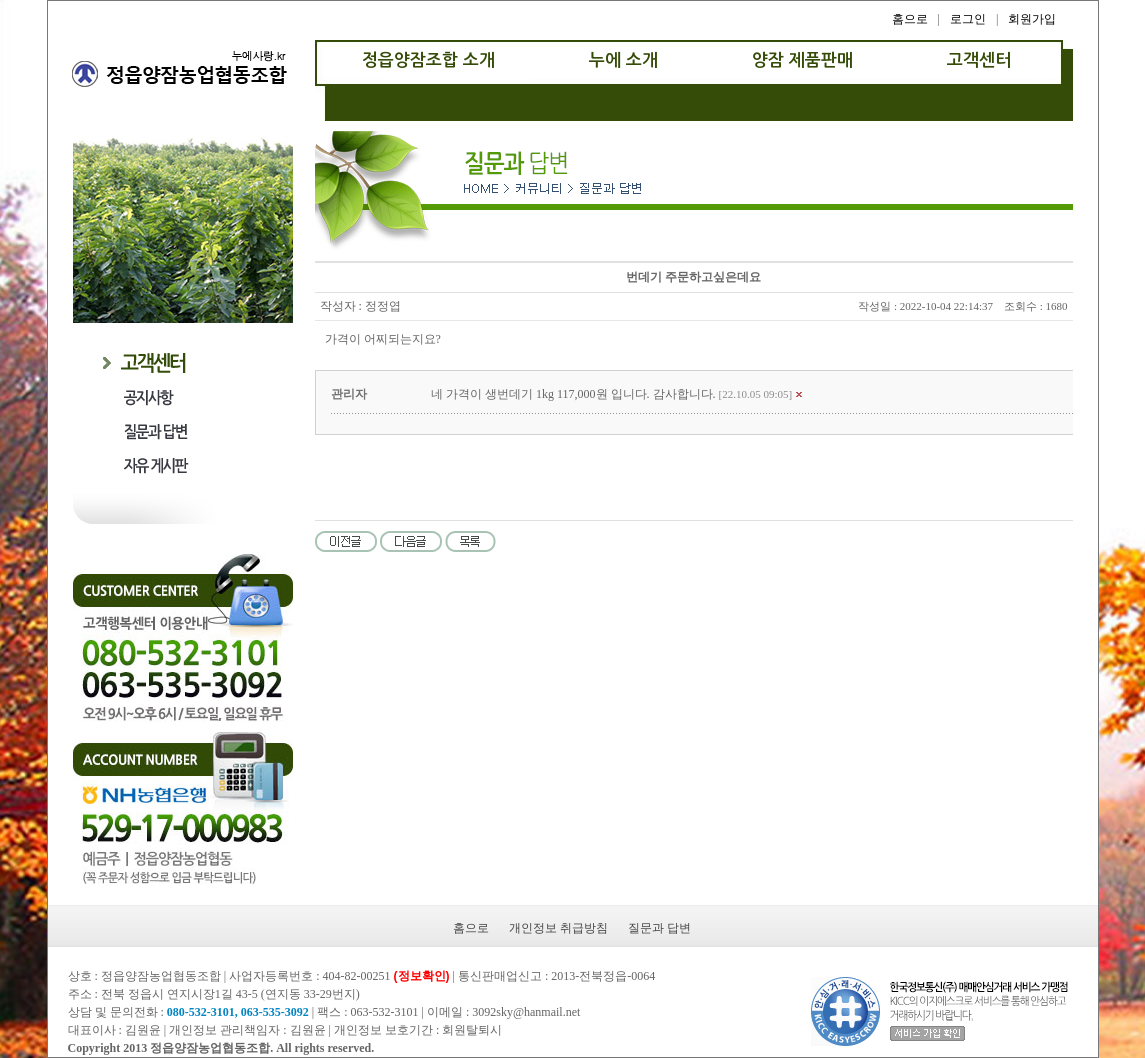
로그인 (968, 19)
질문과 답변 (659, 928)
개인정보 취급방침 (558, 928)
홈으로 (910, 19)
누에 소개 (623, 60)
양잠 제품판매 (802, 60)
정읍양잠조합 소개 (428, 60)
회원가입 (1032, 19)
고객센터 (979, 60)
